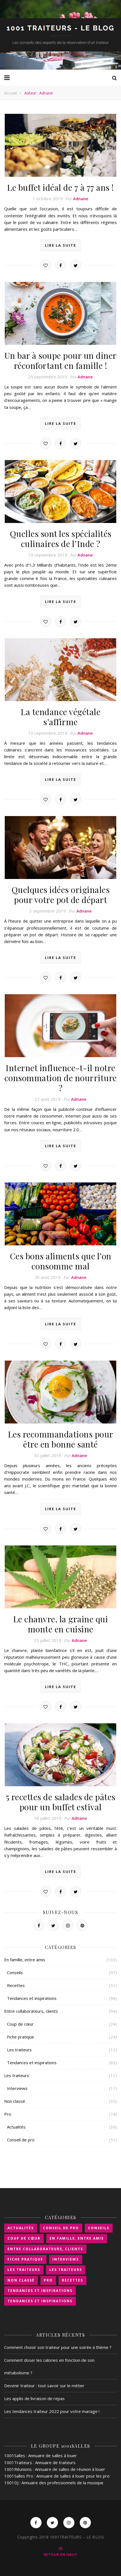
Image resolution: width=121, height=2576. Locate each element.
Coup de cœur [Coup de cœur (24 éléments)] (24, 2238)
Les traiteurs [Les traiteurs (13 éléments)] (24, 2269)
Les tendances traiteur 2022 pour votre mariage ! (52, 2411)
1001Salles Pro (18, 2476)
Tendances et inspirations (32, 1998)
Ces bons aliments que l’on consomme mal (61, 1261)
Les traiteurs (19, 2049)
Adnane (80, 198)
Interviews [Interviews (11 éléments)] (65, 2259)
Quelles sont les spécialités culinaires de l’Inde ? (61, 538)
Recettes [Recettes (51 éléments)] (72, 2280)
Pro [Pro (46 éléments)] (48, 2280)
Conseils (15, 1972)
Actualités (16, 2127)
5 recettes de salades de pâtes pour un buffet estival (60, 1802)
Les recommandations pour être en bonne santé (60, 1439)
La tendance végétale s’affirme (60, 716)
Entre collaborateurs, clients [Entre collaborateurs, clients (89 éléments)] (45, 2249)
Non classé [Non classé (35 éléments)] (21, 2280)
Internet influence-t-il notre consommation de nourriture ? (60, 1077)
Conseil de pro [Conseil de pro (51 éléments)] (61, 2228)
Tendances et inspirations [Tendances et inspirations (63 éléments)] (40, 2301)
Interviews (17, 2088)
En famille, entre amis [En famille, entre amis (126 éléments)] (77, 2238)
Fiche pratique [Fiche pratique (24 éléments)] (25, 2259)
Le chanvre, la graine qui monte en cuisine (60, 1624)
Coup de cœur (20, 2024)
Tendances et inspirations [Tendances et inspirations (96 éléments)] (40, 2290)
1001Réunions (18, 2469)
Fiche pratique (20, 2037)
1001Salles (14, 2455)
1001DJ (11, 2482)
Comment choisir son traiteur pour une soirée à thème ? (58, 2347)
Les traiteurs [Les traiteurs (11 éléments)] (65, 2269)
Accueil (10, 93)
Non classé (14, 2101)
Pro (7, 2114)
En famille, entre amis (24, 1959)
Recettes (16, 1985)
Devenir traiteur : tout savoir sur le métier (44, 2385)
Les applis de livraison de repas (34, 2398)
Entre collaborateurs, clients (31, 2011)
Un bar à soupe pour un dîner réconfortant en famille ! (60, 360)
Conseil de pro (21, 2140)
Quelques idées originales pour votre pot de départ (60, 894)
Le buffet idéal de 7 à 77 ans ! (60, 187)
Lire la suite (60, 245)
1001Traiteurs (18, 2462)
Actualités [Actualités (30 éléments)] (21, 2228)
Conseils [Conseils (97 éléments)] (98, 2228)
